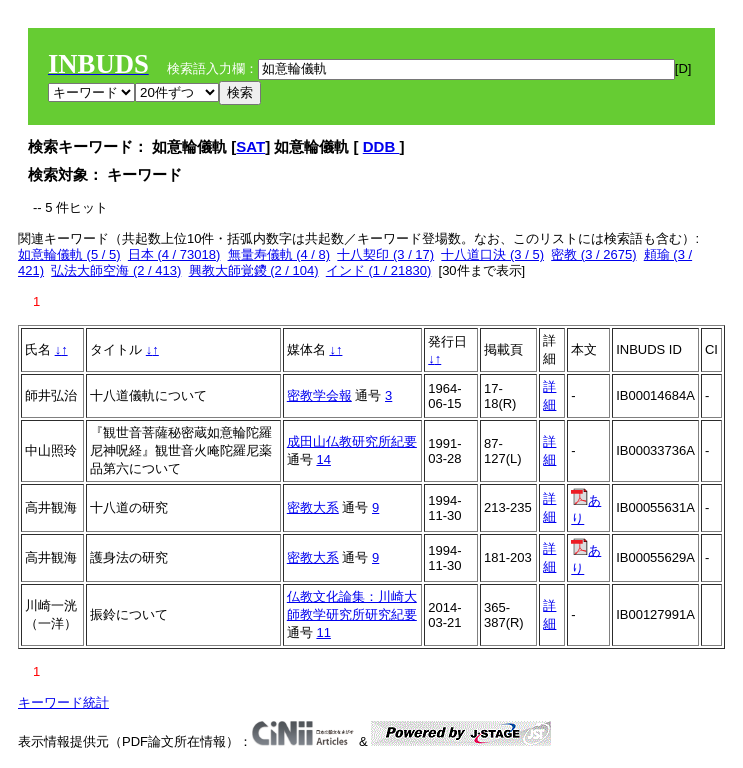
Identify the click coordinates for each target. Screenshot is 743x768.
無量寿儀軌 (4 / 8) (279, 254)
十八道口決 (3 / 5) (492, 254)
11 (323, 632)
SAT (250, 146)
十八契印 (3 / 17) (385, 254)
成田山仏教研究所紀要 (352, 441)
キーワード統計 (63, 702)
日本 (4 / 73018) (174, 254)
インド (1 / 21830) (379, 270)
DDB (381, 146)
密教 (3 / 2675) (593, 254)
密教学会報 (319, 395)
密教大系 (313, 507)
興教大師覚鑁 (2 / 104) (254, 270)
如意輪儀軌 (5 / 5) (69, 254)
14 (323, 459)
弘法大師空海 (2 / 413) (116, 270)
